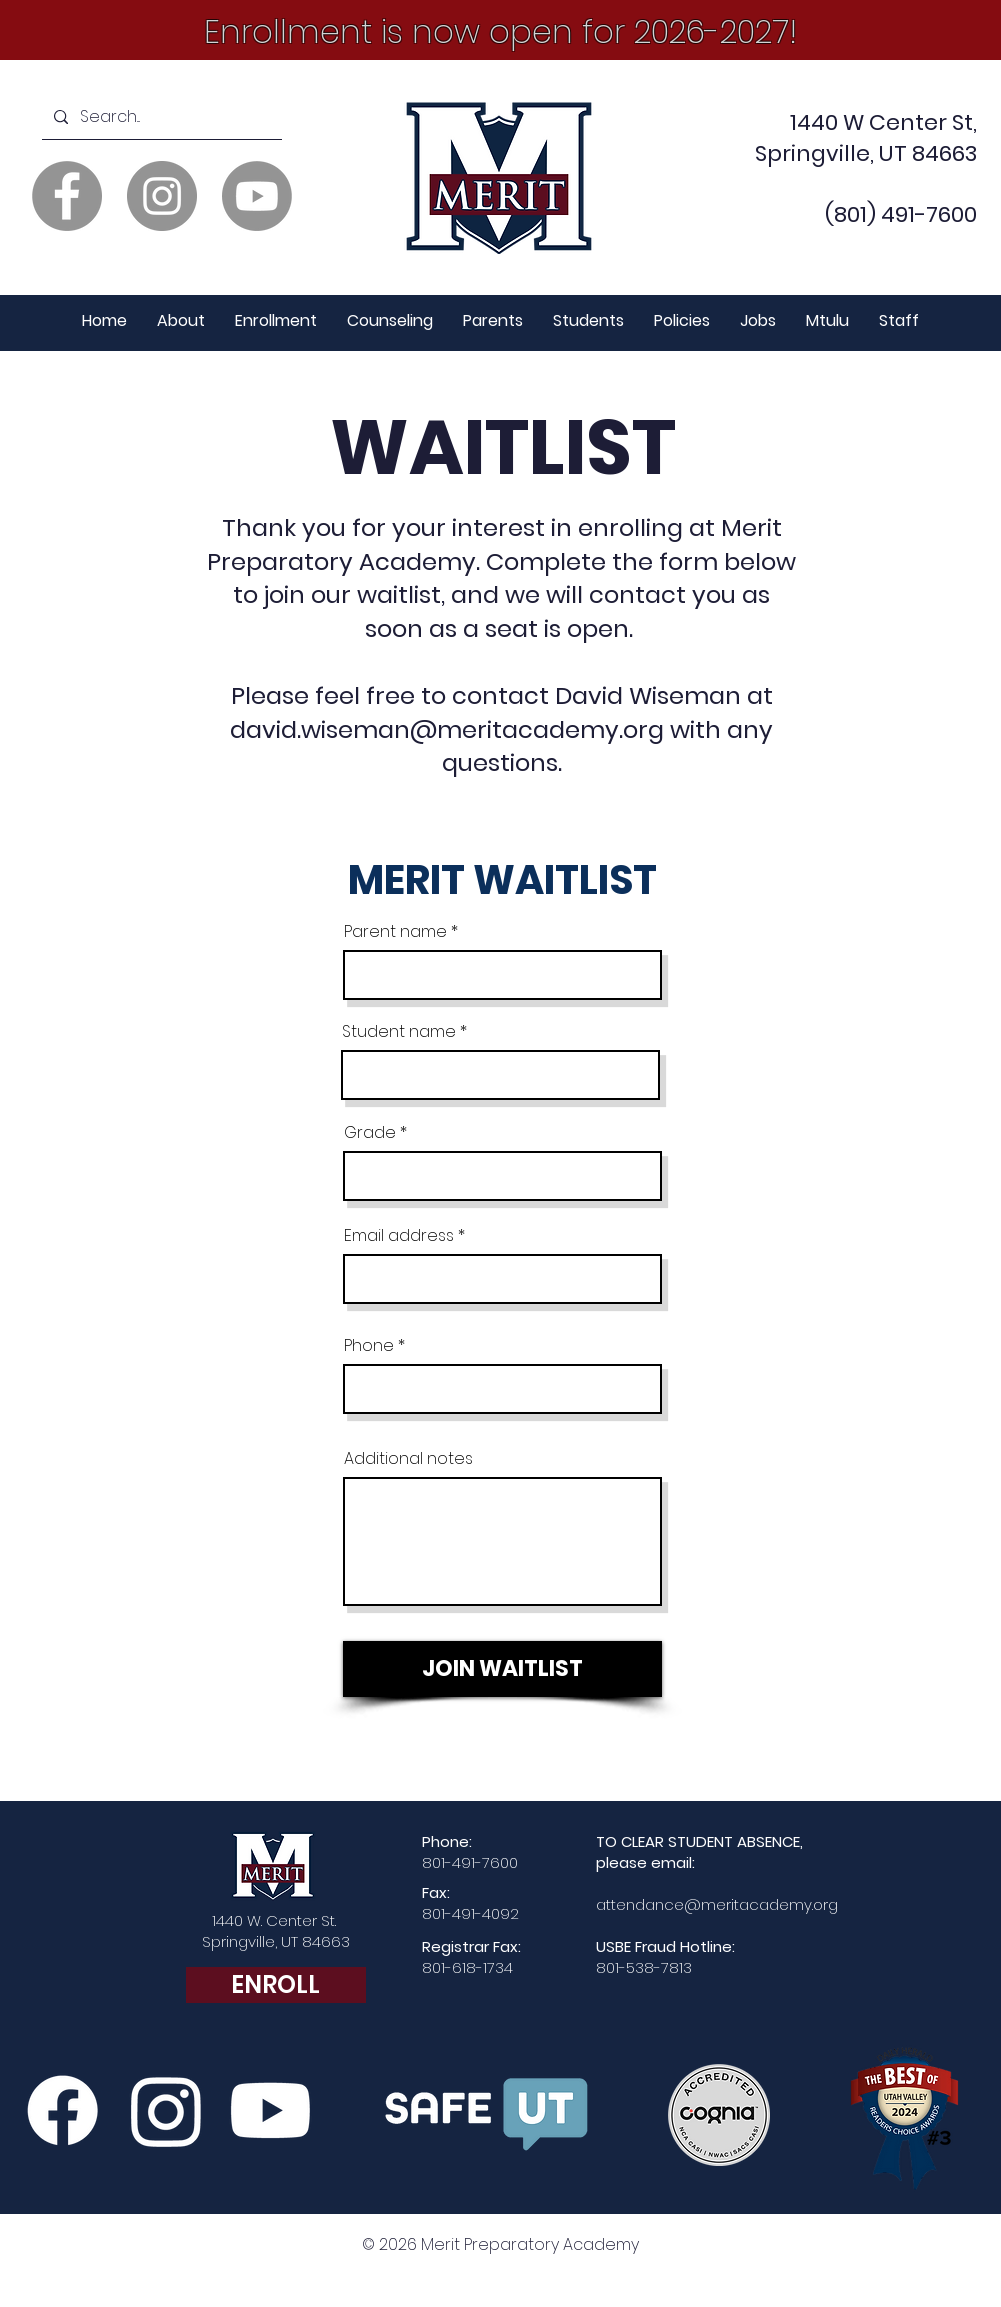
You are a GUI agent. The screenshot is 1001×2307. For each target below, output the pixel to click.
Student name (399, 1032)
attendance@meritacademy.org (717, 1904)
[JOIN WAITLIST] (502, 1669)
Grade (370, 1133)
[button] (181, 321)
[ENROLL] (276, 1985)
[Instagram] (162, 196)
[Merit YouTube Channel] (270, 2110)
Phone (369, 1346)
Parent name (395, 932)
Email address (399, 1236)
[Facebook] (67, 196)
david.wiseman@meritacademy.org (447, 729)
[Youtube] (257, 196)
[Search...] (160, 117)
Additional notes (408, 1459)
